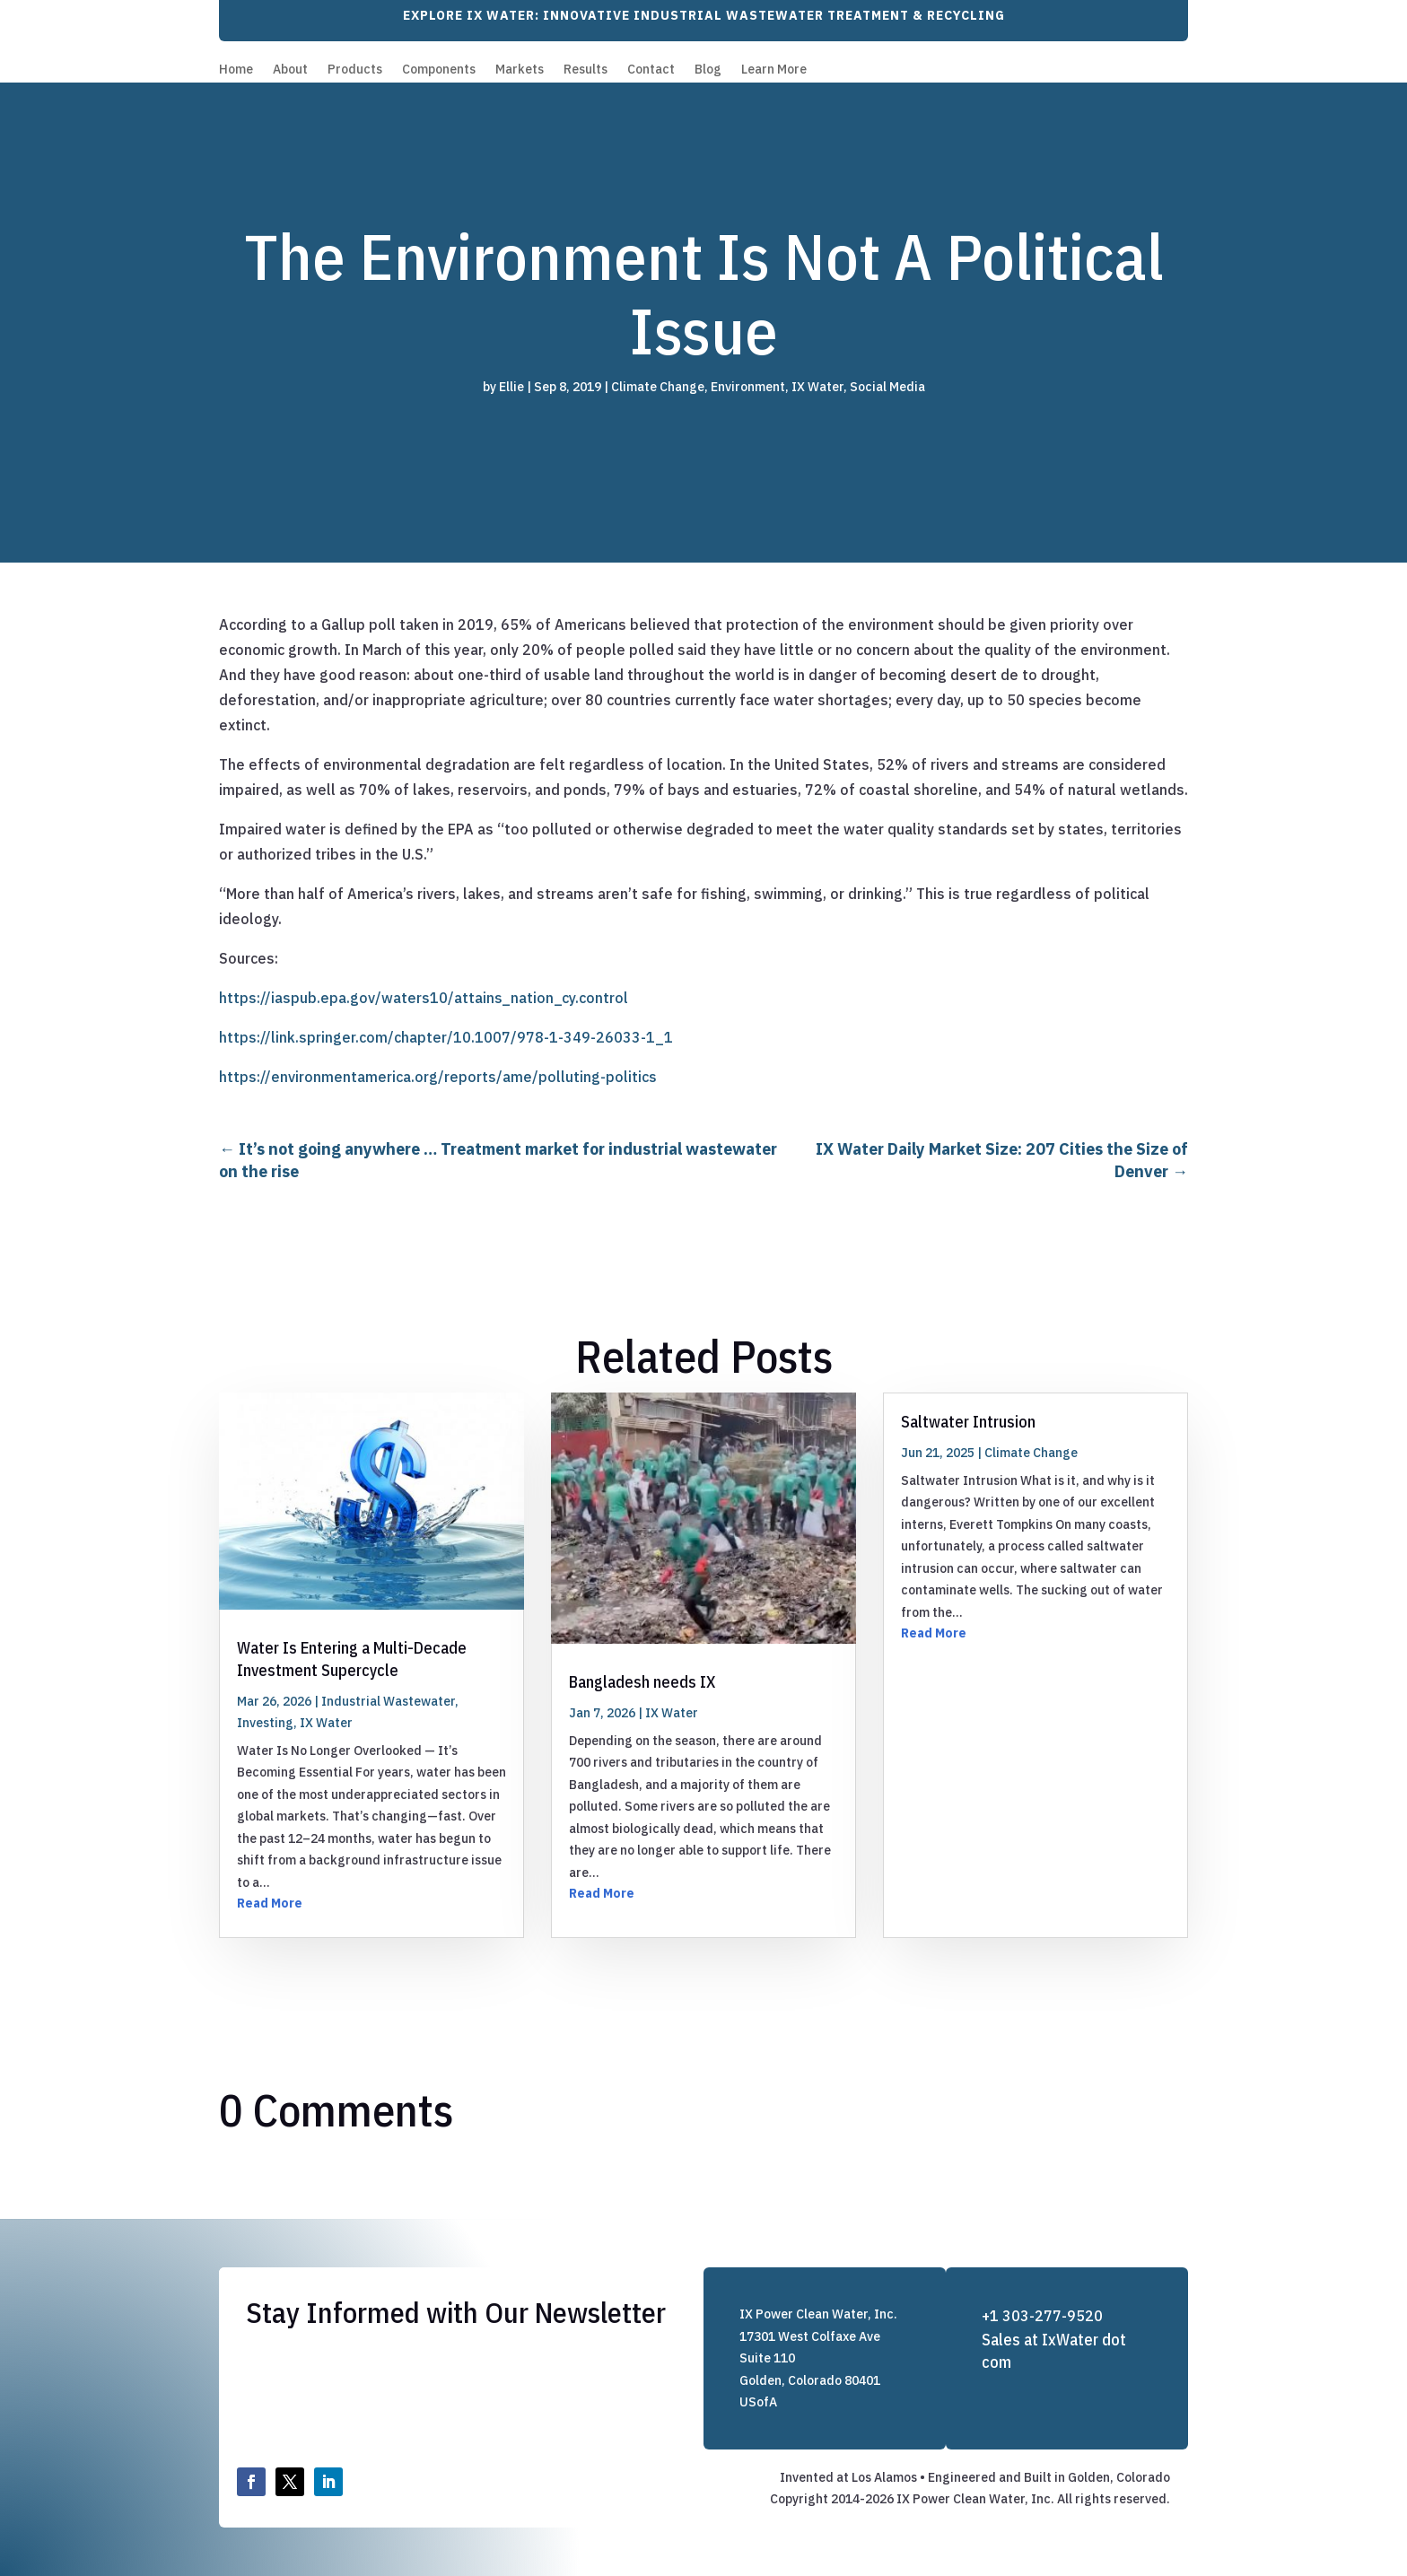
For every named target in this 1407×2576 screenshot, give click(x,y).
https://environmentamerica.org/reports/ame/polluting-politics (438, 1077)
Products (355, 70)
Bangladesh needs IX (642, 1682)
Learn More (774, 70)
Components (439, 70)
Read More (269, 1903)
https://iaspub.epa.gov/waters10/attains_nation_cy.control (423, 998)
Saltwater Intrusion (968, 1421)
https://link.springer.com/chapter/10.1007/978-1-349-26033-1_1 (446, 1037)
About (290, 70)
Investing (265, 1723)
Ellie (511, 387)
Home (236, 70)
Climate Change (657, 387)
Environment (748, 387)
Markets (519, 70)
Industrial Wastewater (388, 1701)
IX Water (817, 387)
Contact (651, 70)
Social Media (887, 387)
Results (585, 70)
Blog (708, 70)
